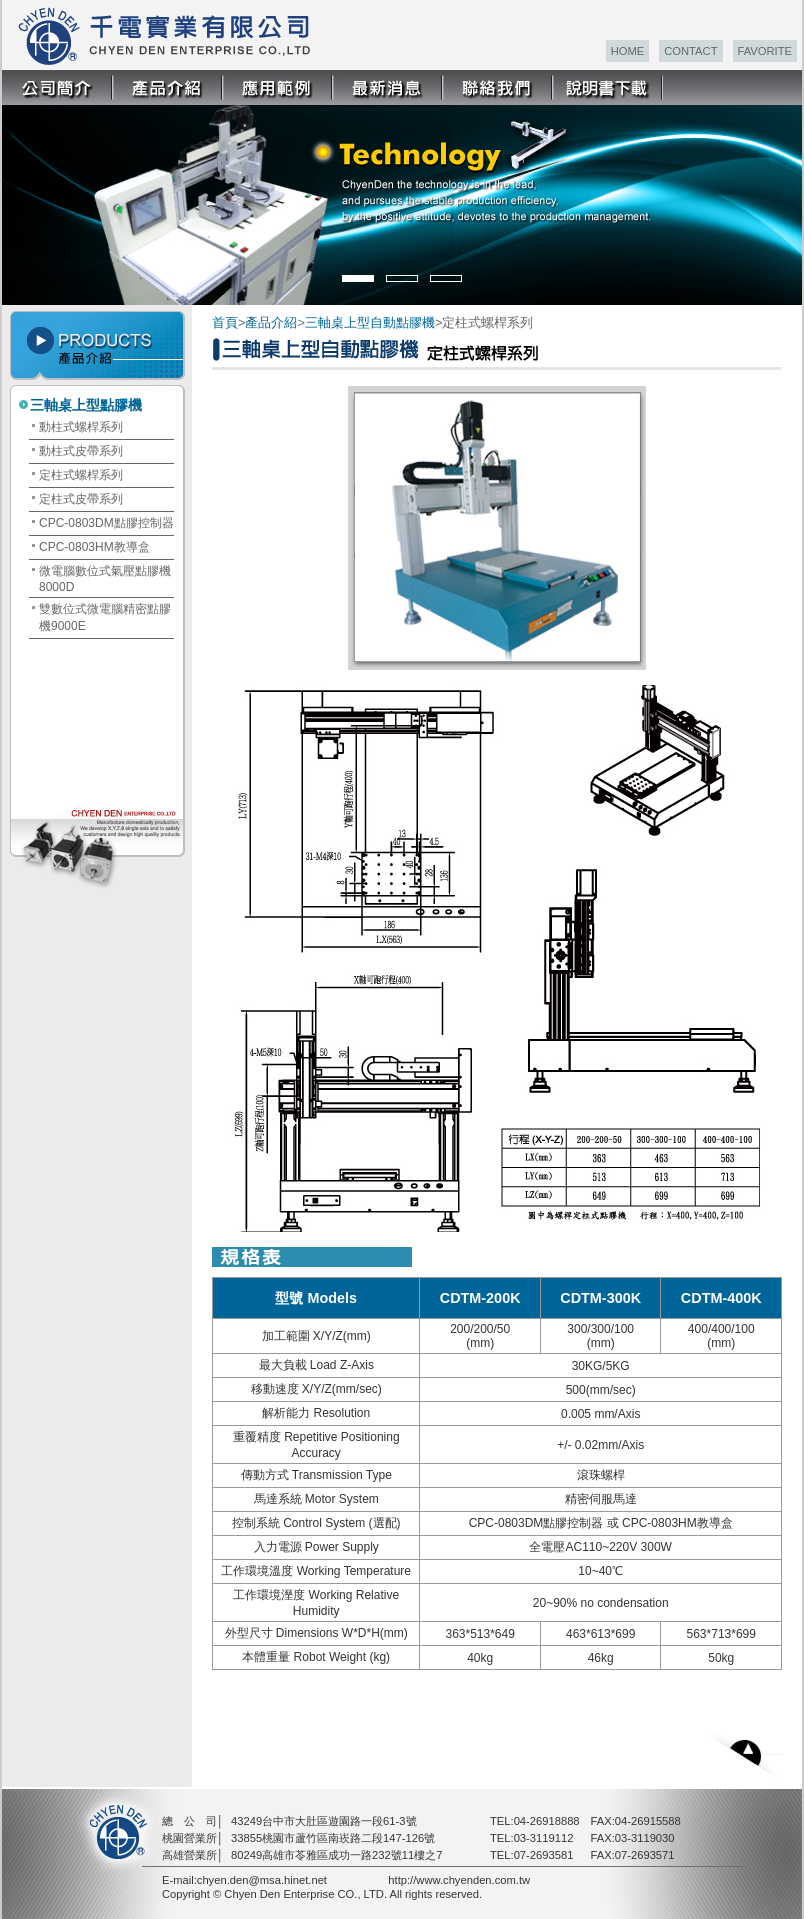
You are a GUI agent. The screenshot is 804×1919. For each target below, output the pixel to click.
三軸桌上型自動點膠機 (370, 322)
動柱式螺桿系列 (81, 427)
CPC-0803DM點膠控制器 (106, 523)
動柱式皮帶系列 (81, 451)
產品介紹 (271, 322)
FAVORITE (765, 51)
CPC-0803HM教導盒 (94, 547)
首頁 (225, 322)
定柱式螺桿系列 (81, 475)
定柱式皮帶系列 (81, 499)
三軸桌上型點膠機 (86, 405)
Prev (30, 193)
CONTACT (690, 51)
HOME (628, 51)
